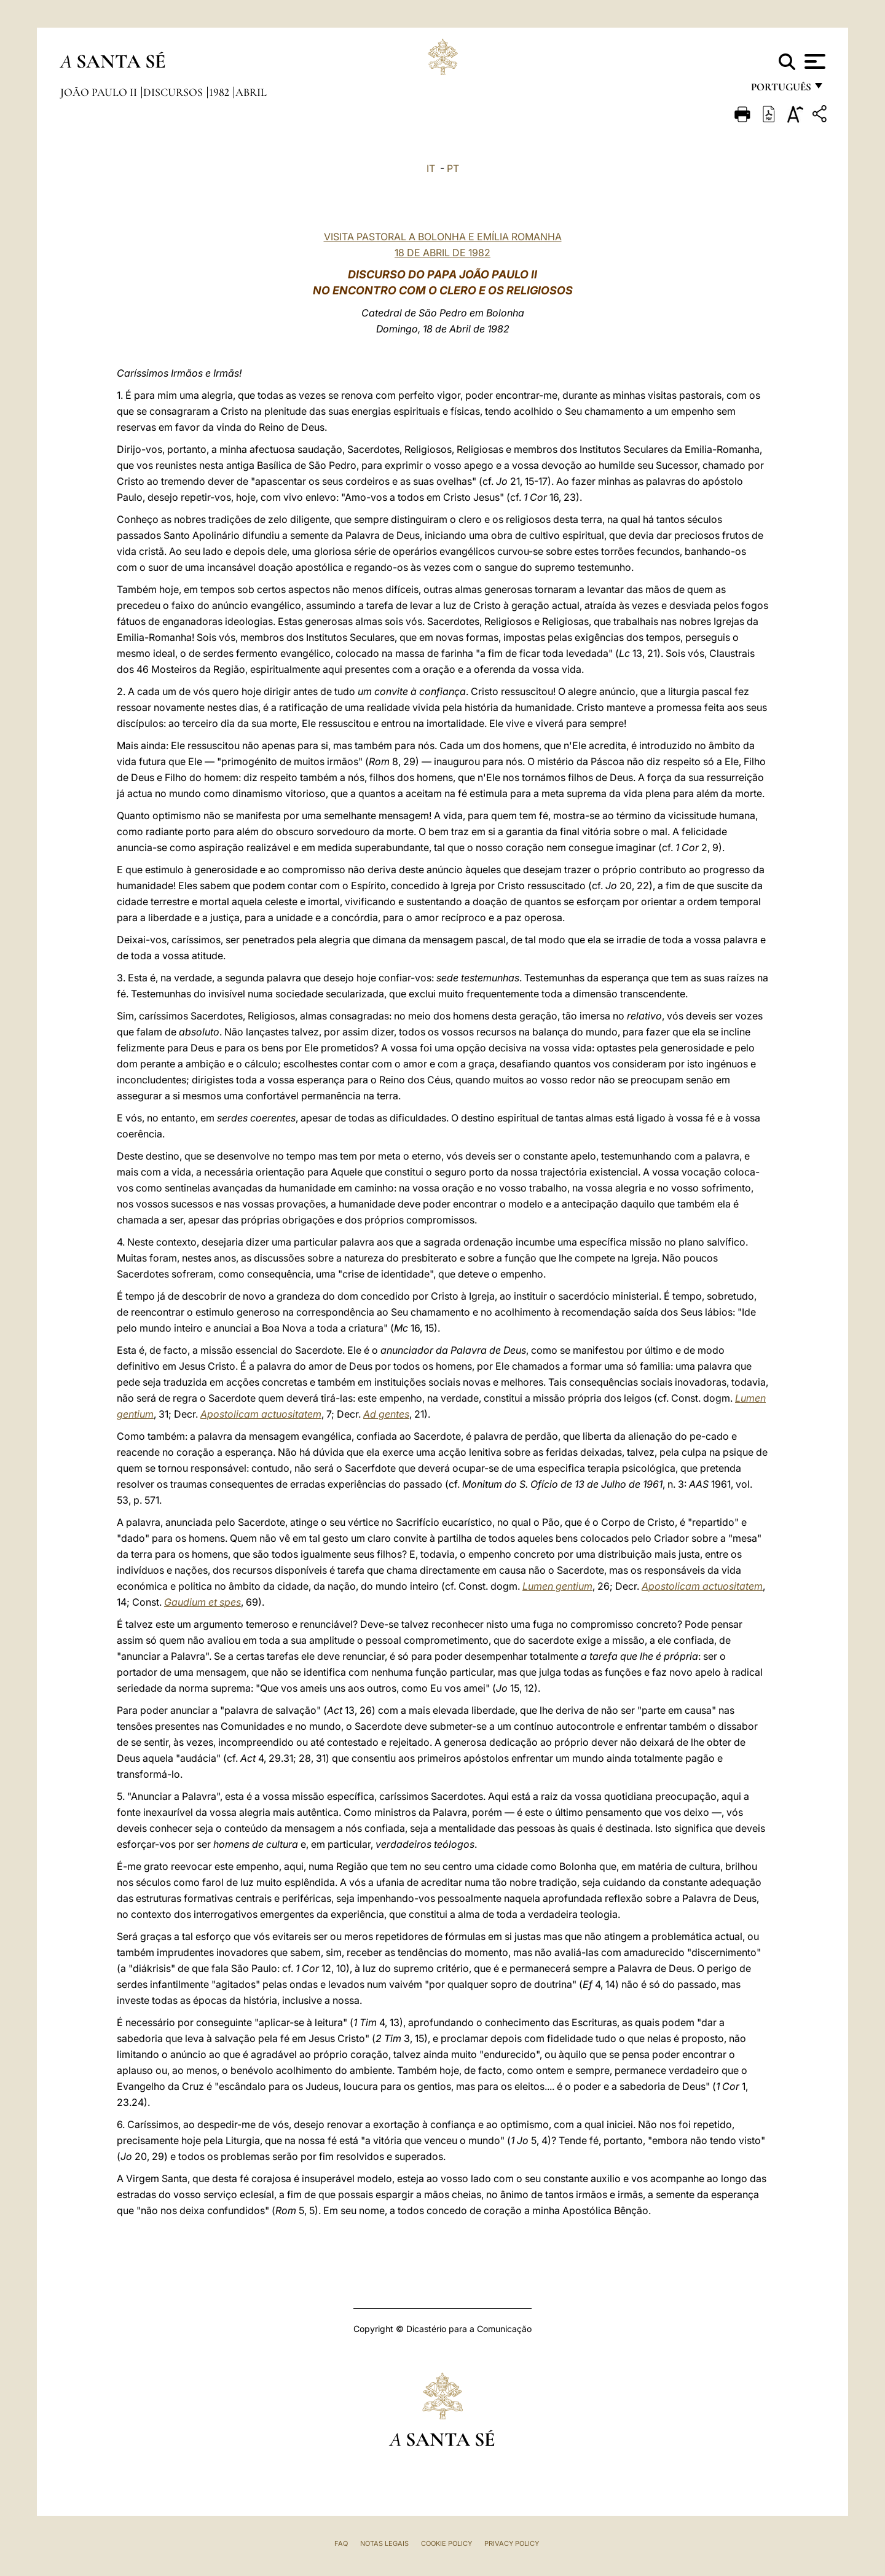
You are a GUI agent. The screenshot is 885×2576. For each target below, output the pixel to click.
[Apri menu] (813, 61)
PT (453, 168)
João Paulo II (100, 92)
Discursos (174, 92)
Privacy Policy (511, 2543)
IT (431, 168)
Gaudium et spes (202, 1602)
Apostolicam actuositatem (260, 1414)
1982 (220, 92)
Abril (251, 92)
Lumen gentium (557, 1586)
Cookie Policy (446, 2543)
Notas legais (384, 2543)
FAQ (341, 2543)
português (780, 90)
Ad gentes (386, 1414)
